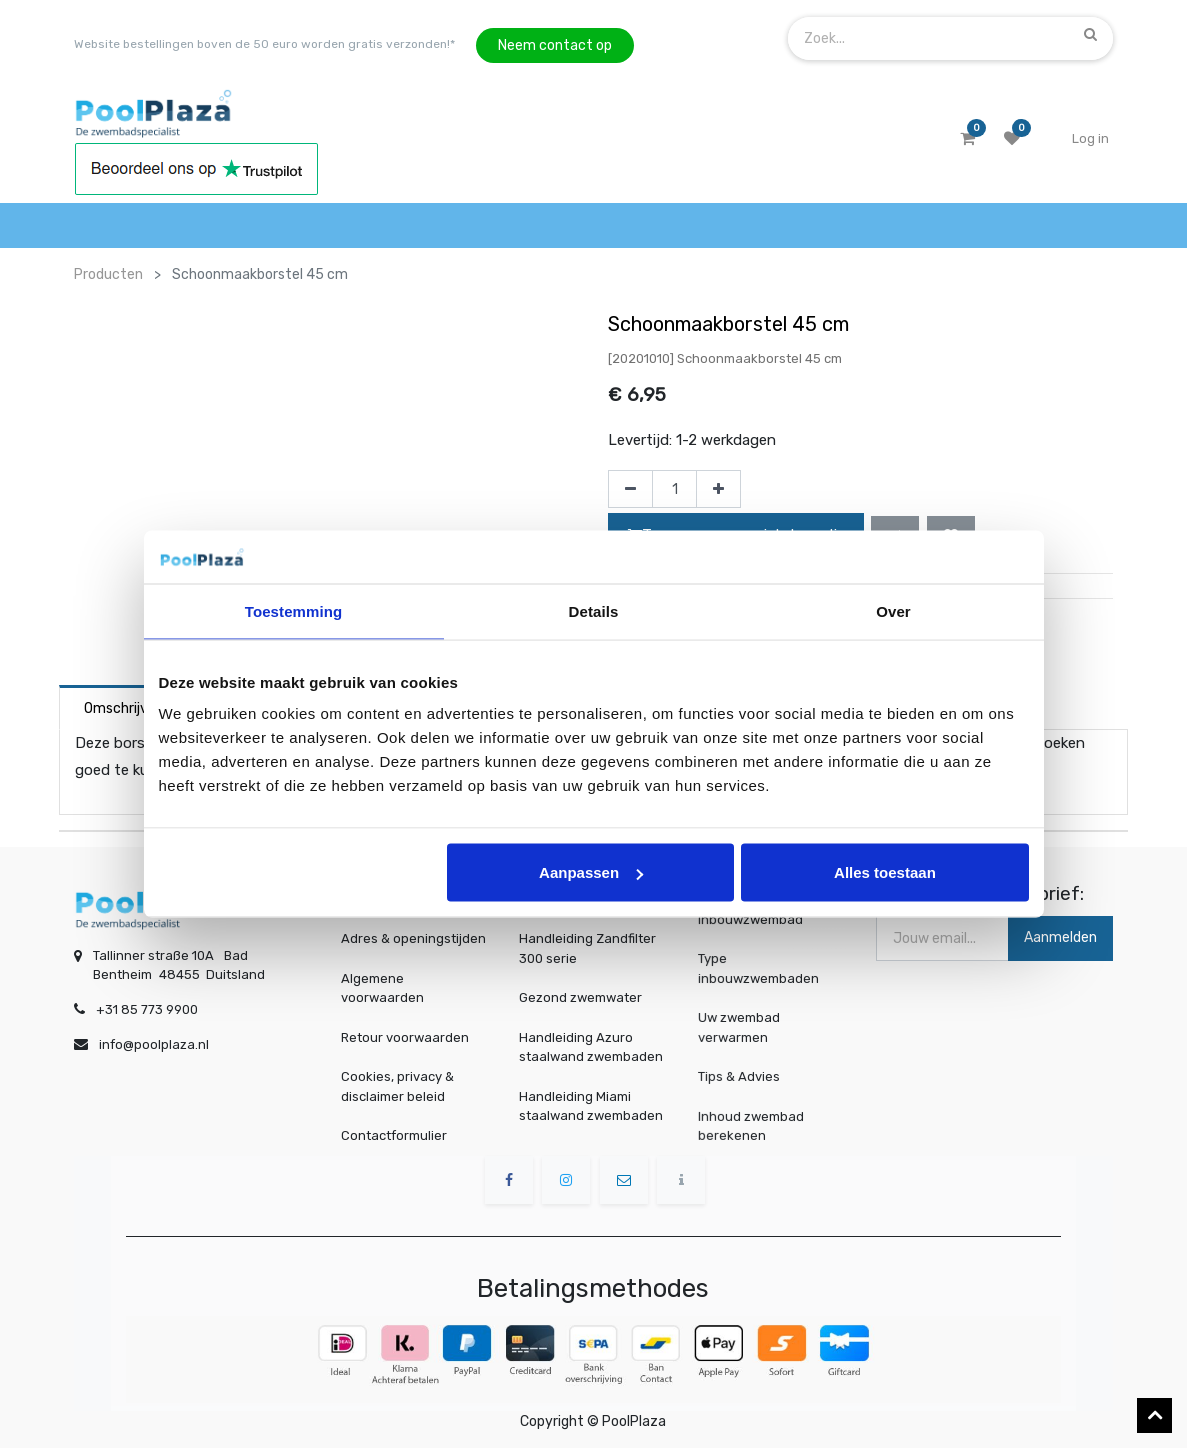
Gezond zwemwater (580, 997)
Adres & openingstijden (413, 938)
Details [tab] (594, 610)
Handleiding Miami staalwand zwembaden (591, 1106)
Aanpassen (591, 872)
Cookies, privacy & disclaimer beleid (397, 1086)
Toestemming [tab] (294, 610)
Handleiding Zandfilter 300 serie (587, 948)
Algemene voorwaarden (382, 988)
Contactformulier (394, 1135)
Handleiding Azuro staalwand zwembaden (591, 1047)
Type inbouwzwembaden (762, 968)
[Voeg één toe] (718, 489)
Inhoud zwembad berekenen (756, 1124)
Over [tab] (893, 610)
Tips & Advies (747, 1076)
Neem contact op (555, 45)
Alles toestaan (885, 872)
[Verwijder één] (630, 489)
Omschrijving (125, 708)
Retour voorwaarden (405, 1037)
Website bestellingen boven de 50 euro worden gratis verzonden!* (264, 44)
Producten (108, 274)
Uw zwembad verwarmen (747, 1026)
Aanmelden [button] (1060, 937)
